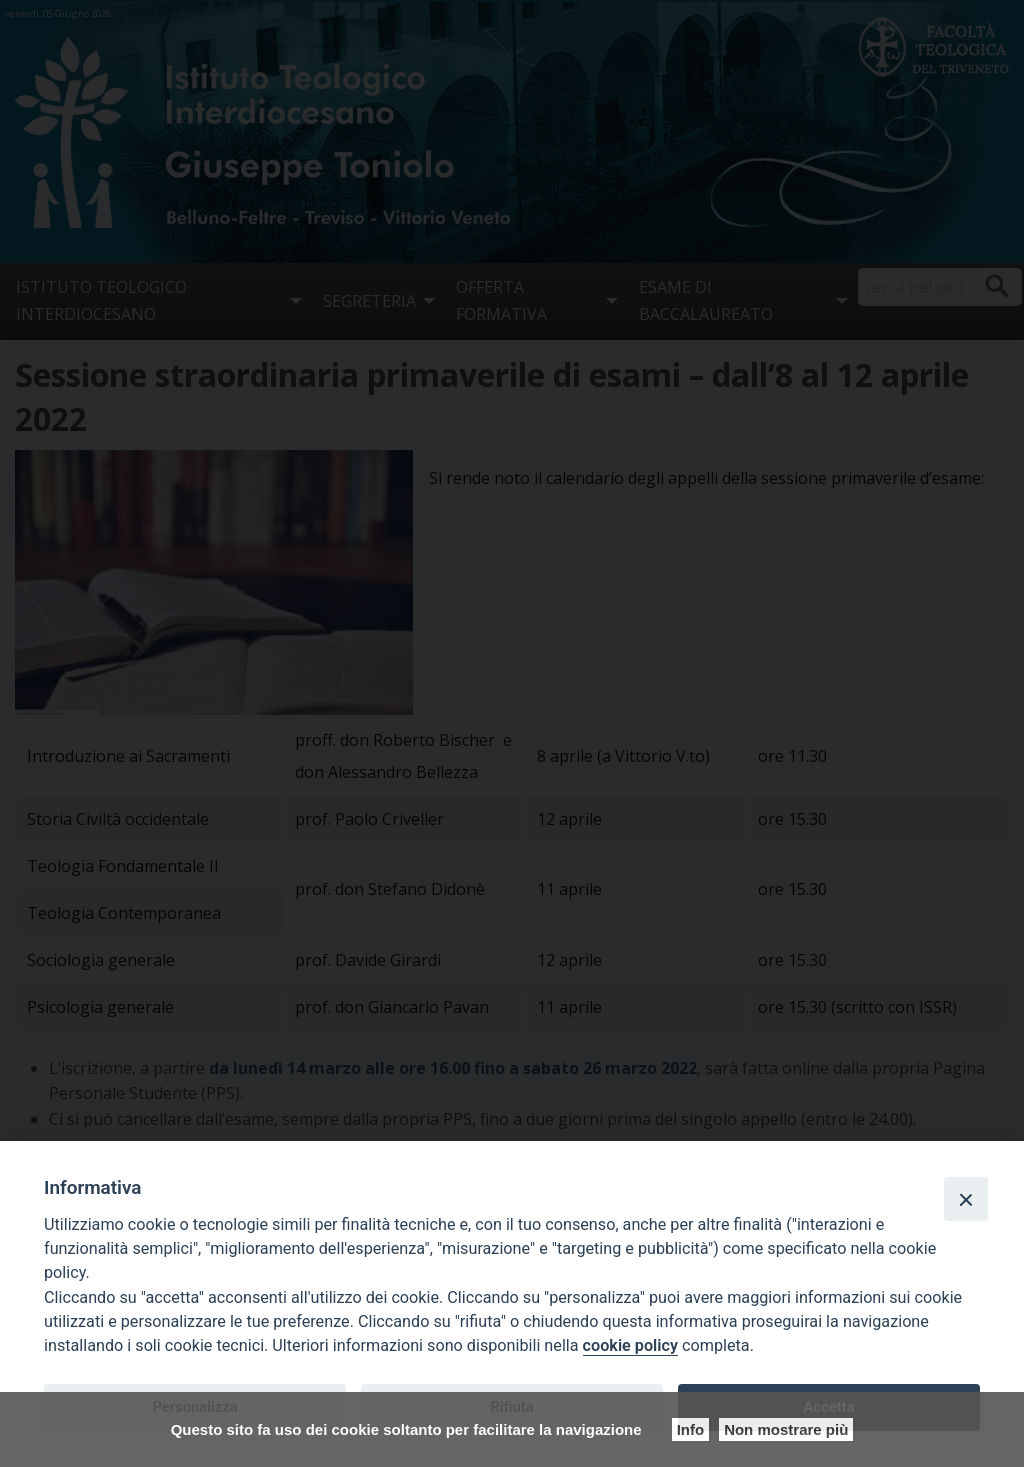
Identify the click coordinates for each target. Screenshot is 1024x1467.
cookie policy (630, 1345)
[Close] (966, 1199)
